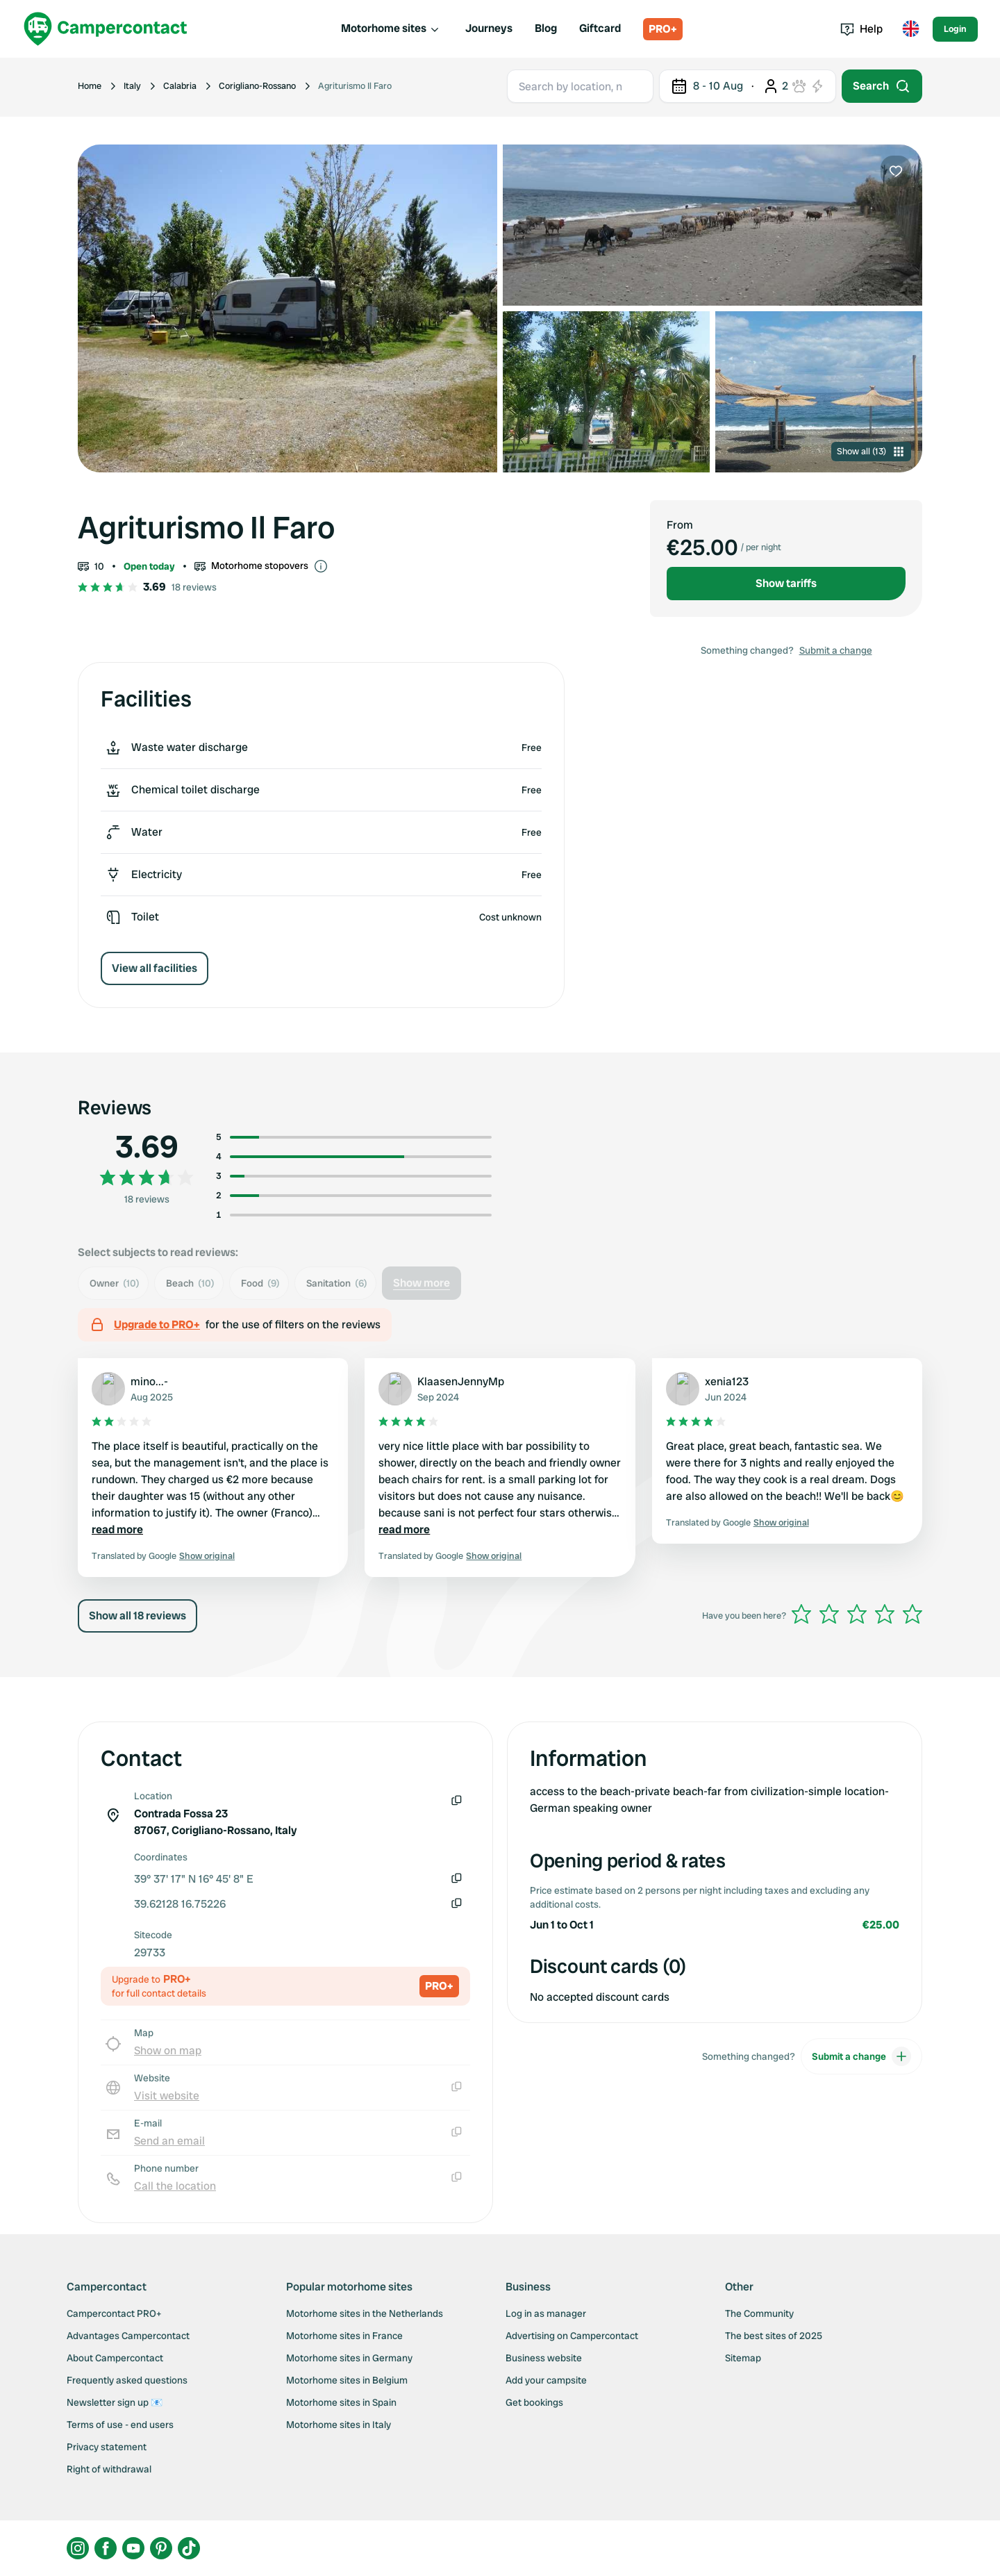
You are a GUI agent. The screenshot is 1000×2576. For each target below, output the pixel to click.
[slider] (857, 1614)
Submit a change (835, 650)
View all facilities (154, 968)
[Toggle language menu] (910, 29)
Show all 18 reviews (137, 1615)
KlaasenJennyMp (460, 1381)
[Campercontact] (105, 28)
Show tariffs (786, 583)
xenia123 (727, 1381)
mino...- (149, 1381)
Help (861, 29)
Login (955, 29)
